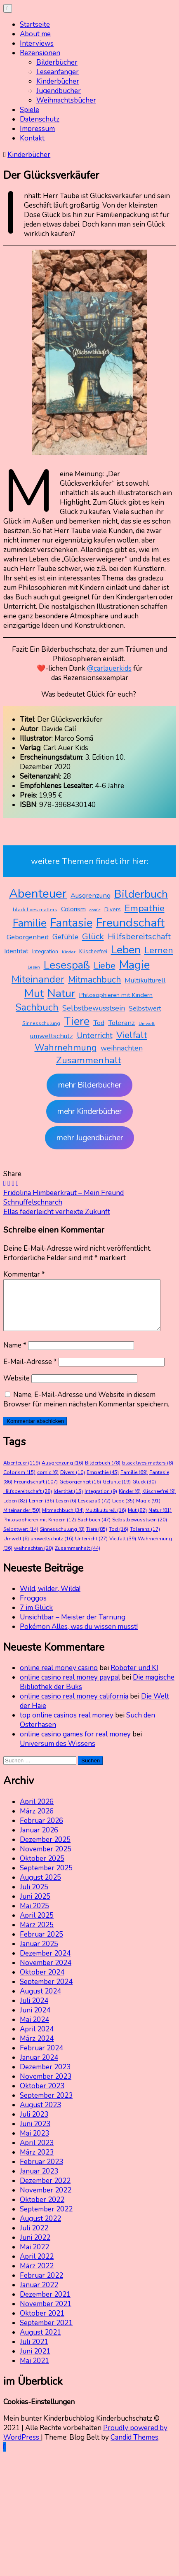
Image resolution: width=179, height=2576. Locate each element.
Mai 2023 (34, 2143)
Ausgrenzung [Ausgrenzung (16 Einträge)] (91, 895)
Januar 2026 (39, 1840)
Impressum (37, 128)
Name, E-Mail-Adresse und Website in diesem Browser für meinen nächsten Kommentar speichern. (86, 1409)
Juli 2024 (34, 2010)
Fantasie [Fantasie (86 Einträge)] (71, 923)
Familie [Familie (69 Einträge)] (30, 923)
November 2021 (45, 2314)
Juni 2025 (35, 1906)
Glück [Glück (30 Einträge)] (93, 936)
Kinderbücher (57, 81)
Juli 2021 (34, 2351)
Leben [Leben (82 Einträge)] (126, 949)
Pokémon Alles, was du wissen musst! (79, 1636)
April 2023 (37, 2152)
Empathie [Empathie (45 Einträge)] (145, 908)
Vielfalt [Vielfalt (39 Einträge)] (131, 1035)
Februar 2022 (41, 2285)
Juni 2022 (35, 2247)
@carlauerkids (109, 668)
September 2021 (46, 2332)
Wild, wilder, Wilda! (50, 1598)
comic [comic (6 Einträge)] (95, 910)
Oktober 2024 (42, 1982)
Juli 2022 (34, 2238)
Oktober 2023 (42, 2096)
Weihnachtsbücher (66, 100)
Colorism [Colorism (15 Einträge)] (73, 909)
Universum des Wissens (57, 1753)
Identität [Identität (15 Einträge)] (16, 951)
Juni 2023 (35, 2133)
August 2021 (40, 2342)
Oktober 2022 (42, 2209)
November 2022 (45, 2200)
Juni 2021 (35, 2361)
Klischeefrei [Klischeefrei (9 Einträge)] (93, 951)
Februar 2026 (41, 1830)
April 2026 (37, 1811)
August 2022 (40, 2228)
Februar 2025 (41, 1944)
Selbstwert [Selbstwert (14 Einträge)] (145, 1008)
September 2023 (46, 2105)
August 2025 (40, 1887)
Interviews (37, 43)
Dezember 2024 (45, 1963)
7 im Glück (36, 1617)
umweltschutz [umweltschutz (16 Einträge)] (51, 1036)
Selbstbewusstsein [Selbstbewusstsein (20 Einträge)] (93, 1008)
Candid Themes (134, 2447)
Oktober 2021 (42, 2323)
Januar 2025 (39, 1953)
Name (14, 1355)
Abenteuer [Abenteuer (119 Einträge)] (38, 893)
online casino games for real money (75, 1744)
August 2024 (40, 2001)
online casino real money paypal (70, 1687)
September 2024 (46, 1991)
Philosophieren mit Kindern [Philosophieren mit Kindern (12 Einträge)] (116, 995)
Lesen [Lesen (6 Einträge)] (34, 967)
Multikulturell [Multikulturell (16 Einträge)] (145, 980)
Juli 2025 (34, 1897)
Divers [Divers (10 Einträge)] (112, 909)
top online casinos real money (66, 1725)
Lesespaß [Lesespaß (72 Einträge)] (67, 965)
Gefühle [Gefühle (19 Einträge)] (65, 937)
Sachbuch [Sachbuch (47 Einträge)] (37, 1007)
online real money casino (59, 1677)
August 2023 (40, 2115)
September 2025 (46, 1878)
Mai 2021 (34, 2370)
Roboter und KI (134, 1677)
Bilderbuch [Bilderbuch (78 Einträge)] (141, 894)
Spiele (29, 110)
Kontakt (32, 138)
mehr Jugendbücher (90, 1137)
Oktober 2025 (42, 1868)
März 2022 (37, 2276)
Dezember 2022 (45, 2190)
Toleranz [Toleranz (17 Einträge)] (121, 1022)
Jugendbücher (58, 91)
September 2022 (46, 2219)
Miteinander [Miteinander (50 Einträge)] (38, 979)
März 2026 (37, 1821)
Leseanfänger (57, 72)
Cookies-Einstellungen (39, 2412)
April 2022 (37, 2266)
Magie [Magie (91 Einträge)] (134, 965)
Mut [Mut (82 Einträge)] (34, 993)
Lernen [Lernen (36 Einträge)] (158, 950)
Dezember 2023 (45, 2077)
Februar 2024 (41, 2058)
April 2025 (37, 1925)
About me (35, 34)
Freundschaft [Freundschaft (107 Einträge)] (130, 923)
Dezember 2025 (45, 1849)
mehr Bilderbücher (89, 1085)
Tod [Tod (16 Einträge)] (98, 1022)
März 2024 (37, 2048)
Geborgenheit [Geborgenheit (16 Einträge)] (28, 937)
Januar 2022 (39, 2295)
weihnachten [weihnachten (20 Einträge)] (122, 1048)
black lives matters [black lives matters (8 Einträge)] (35, 909)
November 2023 (45, 2086)
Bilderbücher (57, 62)
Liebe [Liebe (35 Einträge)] (104, 965)
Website (16, 1388)
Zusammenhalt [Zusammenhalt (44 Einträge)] (88, 1060)
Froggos (33, 1608)
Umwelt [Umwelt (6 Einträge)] (147, 1023)
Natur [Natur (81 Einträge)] (61, 993)
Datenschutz (39, 119)
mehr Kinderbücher (89, 1111)
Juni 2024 (35, 2020)
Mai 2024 (34, 2029)
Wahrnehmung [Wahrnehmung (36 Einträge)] (66, 1047)
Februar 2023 (41, 2171)
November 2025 (45, 1859)
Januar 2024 (39, 2067)
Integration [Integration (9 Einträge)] (45, 951)
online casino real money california (74, 1706)
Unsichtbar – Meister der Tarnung (72, 1627)
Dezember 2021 (45, 2304)
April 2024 (37, 2039)
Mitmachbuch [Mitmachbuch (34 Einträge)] (94, 979)
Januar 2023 (39, 2181)
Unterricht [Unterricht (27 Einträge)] (95, 1035)
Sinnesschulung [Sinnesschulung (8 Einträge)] (41, 1023)
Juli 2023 (34, 2124)
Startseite (35, 24)
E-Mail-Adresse (30, 1371)
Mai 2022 (34, 2257)
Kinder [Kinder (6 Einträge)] (68, 952)
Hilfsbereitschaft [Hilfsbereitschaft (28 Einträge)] (139, 936)
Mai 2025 (34, 1916)
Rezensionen (40, 53)
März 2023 (37, 2162)
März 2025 (37, 1935)
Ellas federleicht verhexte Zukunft (56, 1212)
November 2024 (45, 1972)
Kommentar (24, 1274)
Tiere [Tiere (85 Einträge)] (77, 1021)
